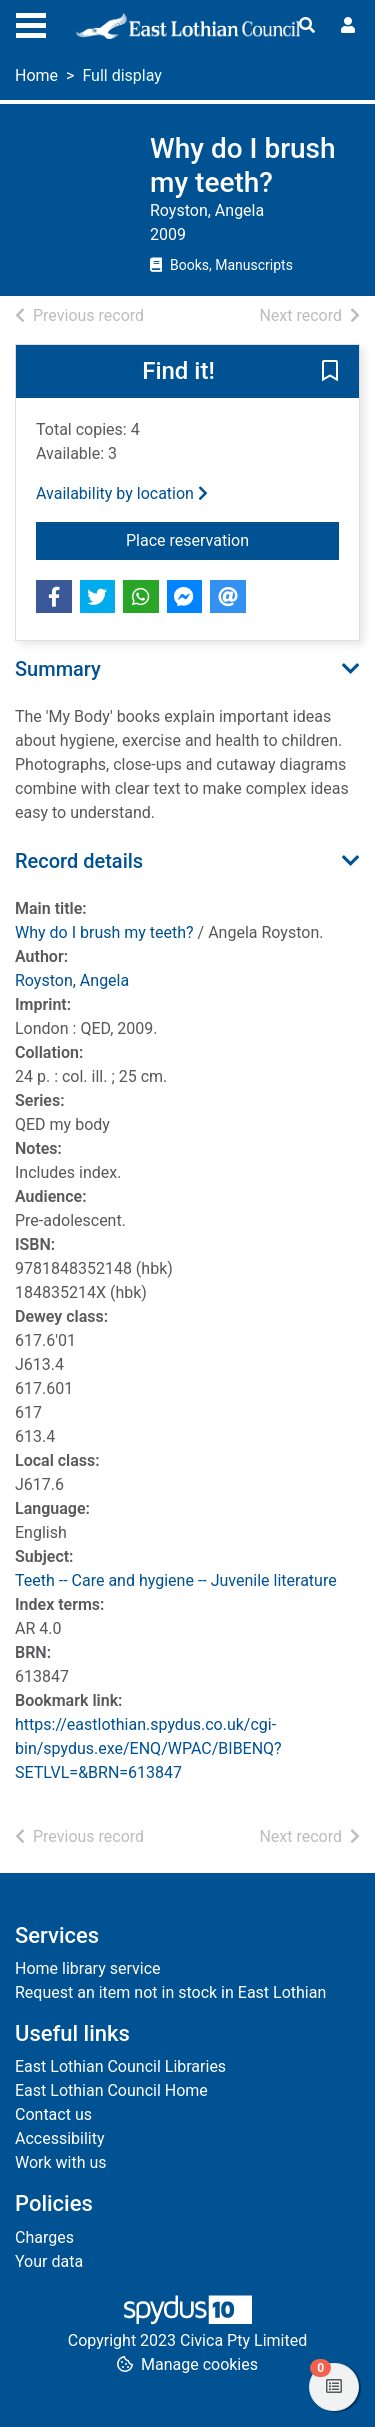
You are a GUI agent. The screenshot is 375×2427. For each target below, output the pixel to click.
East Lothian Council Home (111, 2090)
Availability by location (122, 493)
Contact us (53, 2114)
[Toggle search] (307, 26)
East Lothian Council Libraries (120, 2066)
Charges (44, 2237)
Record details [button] (79, 861)
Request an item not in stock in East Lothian (170, 1992)
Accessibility (60, 2138)
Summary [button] (58, 669)
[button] (330, 373)
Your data (49, 2261)
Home (36, 75)
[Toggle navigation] (31, 23)
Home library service (88, 1968)
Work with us (61, 2162)
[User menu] (348, 26)
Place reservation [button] (232, 539)
